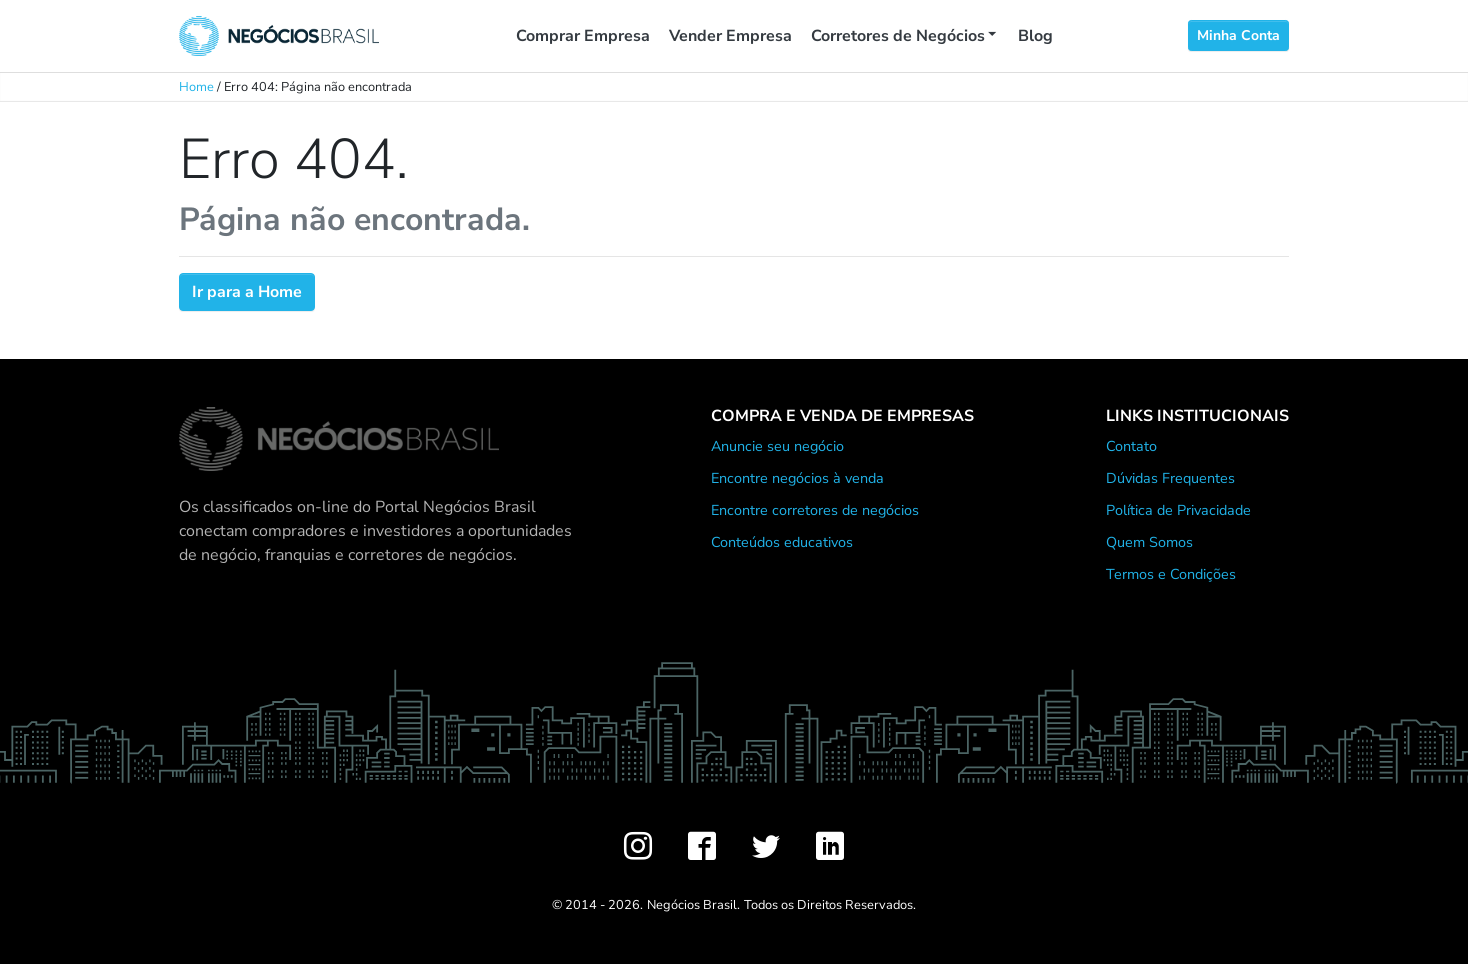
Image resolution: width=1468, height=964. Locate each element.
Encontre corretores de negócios (815, 510)
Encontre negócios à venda (797, 478)
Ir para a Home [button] (247, 292)
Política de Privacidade (1178, 510)
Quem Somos (1149, 542)
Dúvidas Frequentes (1170, 478)
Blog (1035, 36)
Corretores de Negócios (898, 36)
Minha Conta (1238, 35)
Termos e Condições (1171, 574)
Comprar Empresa (583, 36)
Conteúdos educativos (782, 542)
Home (196, 87)
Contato (1131, 446)
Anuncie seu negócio (777, 446)
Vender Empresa (730, 36)
